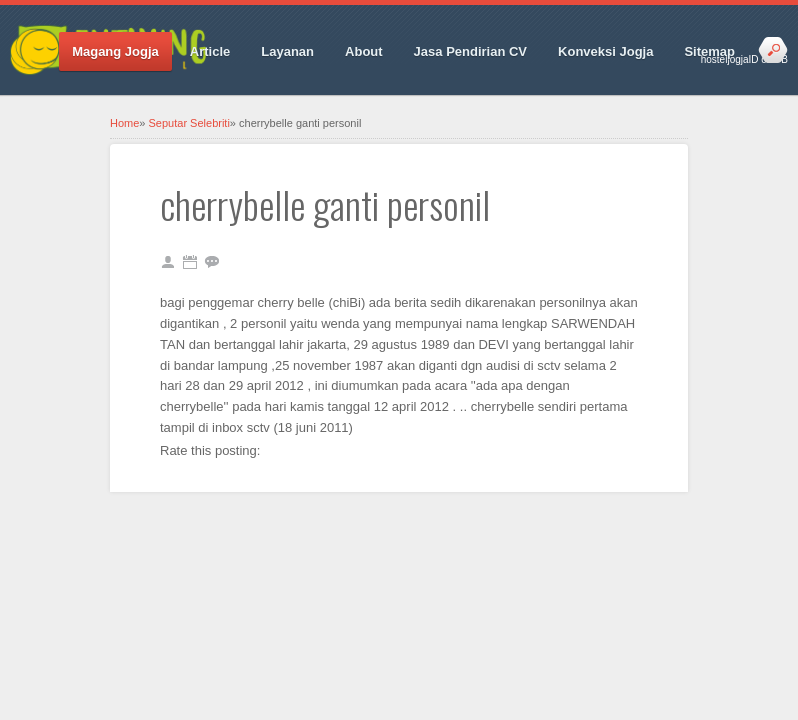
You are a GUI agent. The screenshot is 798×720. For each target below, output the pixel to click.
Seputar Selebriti (189, 123)
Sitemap (709, 51)
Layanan (287, 51)
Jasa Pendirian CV (470, 51)
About (364, 51)
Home (124, 123)
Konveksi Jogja (605, 51)
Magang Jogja (115, 51)
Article (210, 51)
